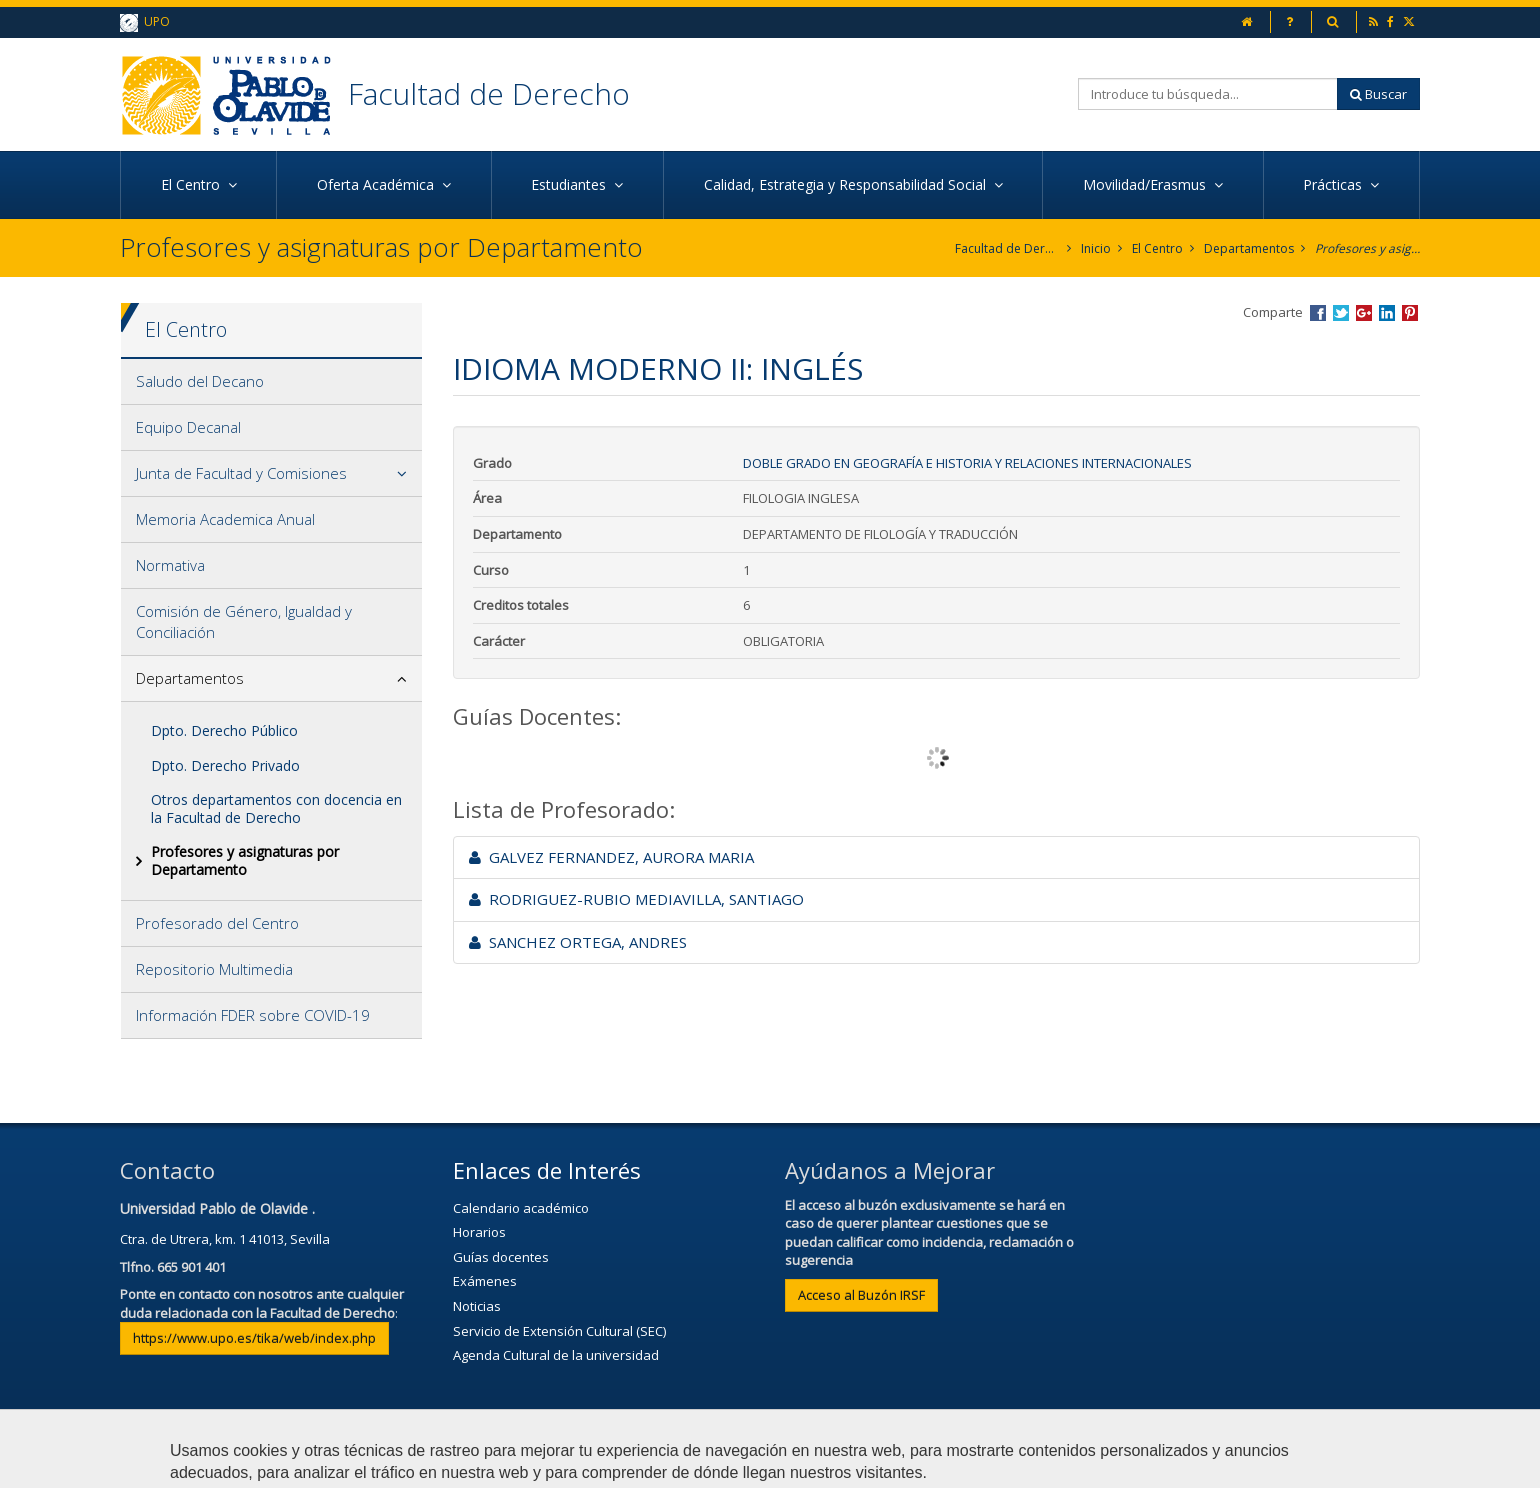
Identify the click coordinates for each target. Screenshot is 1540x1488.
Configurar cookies (984, 1463)
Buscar (1378, 94)
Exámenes (485, 1281)
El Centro (1157, 248)
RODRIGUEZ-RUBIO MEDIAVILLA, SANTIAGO (636, 899)
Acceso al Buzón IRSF (861, 1295)
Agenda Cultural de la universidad (556, 1355)
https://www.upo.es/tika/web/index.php (254, 1338)
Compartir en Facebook (1318, 313)
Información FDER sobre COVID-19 (253, 1015)
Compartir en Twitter (1341, 313)
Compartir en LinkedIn (1387, 313)
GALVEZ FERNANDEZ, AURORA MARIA (611, 857)
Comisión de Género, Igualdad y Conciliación (244, 621)
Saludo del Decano (200, 381)
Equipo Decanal (188, 427)
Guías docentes (501, 1257)
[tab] (271, 382)
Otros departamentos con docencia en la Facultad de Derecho (276, 808)
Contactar (529, 1463)
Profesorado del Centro (217, 923)
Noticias (477, 1306)
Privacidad (745, 1463)
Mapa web (852, 1463)
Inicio (1096, 248)
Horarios (479, 1232)
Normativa (170, 565)
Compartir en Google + (1364, 313)
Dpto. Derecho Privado (225, 765)
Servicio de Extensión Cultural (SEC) (559, 1331)
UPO (145, 22)
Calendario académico (521, 1208)
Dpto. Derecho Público (224, 730)
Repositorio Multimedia (214, 969)
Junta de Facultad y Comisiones (241, 473)
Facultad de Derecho (489, 93)
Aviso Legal (636, 1463)
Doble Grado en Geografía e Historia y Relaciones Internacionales (967, 463)
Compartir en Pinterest (1410, 313)
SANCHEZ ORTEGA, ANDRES (578, 942)
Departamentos (1249, 248)
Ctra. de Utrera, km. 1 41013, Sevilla (225, 1239)
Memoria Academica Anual (225, 519)
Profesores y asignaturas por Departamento (1367, 248)
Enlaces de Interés (547, 1170)
